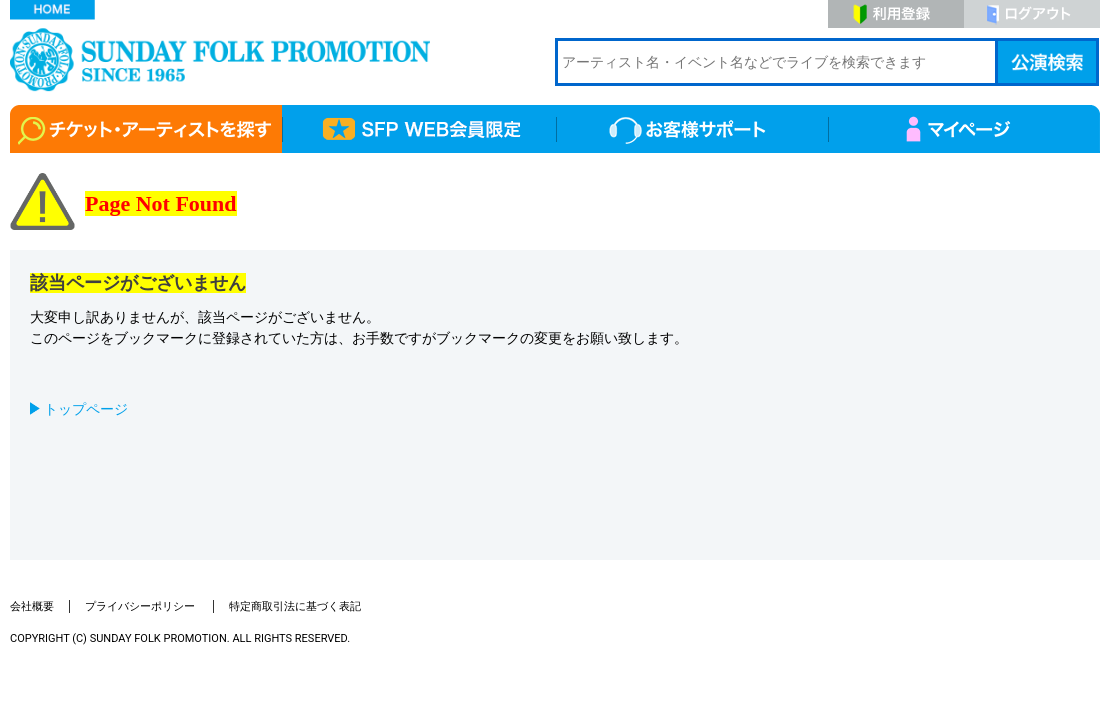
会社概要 (32, 606)
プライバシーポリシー (141, 606)
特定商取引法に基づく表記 (295, 606)
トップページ (86, 409)
